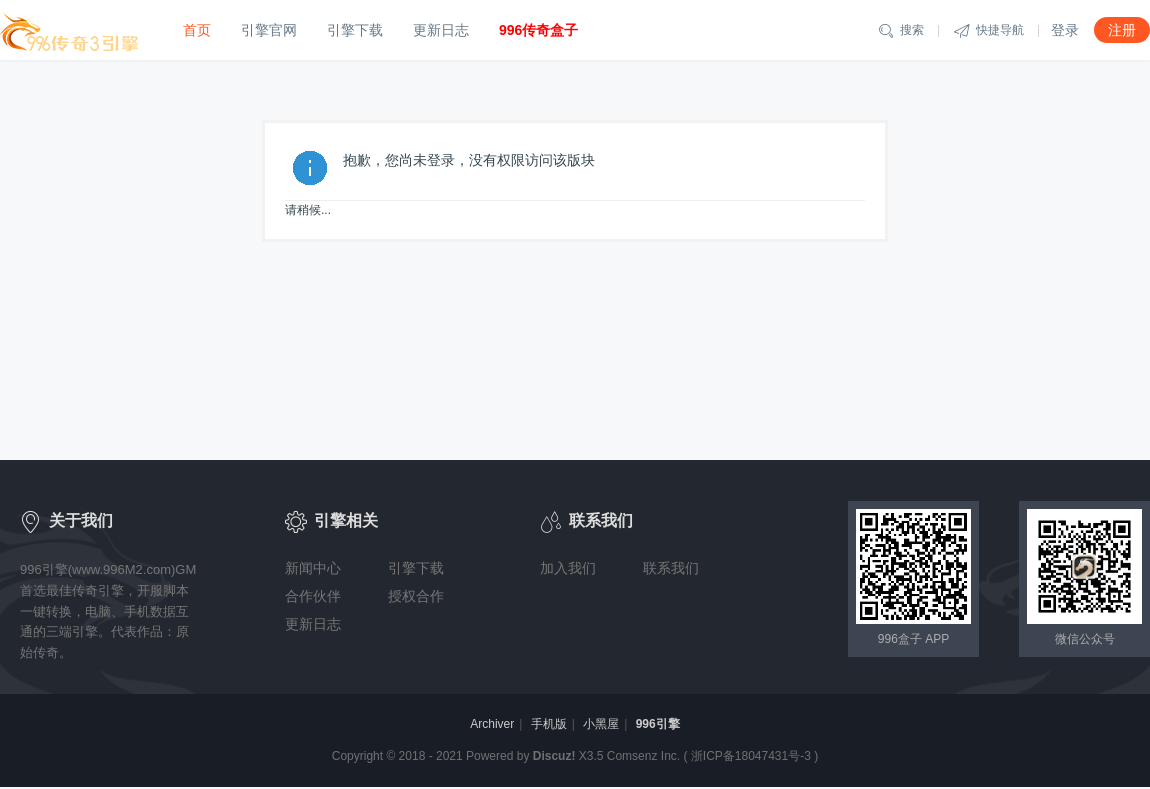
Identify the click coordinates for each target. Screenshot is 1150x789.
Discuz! (554, 756)
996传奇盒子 (538, 30)
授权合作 (416, 596)
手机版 (549, 724)
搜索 (901, 31)
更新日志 (441, 30)
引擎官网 (269, 30)
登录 (1065, 30)
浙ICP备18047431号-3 (751, 756)
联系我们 (671, 568)
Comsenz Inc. (643, 756)
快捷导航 (989, 31)
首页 (197, 30)
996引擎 (658, 724)
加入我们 (568, 568)
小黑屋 (601, 724)
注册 (1122, 30)
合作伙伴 (313, 596)
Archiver (492, 724)
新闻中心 (313, 568)
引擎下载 (355, 30)
